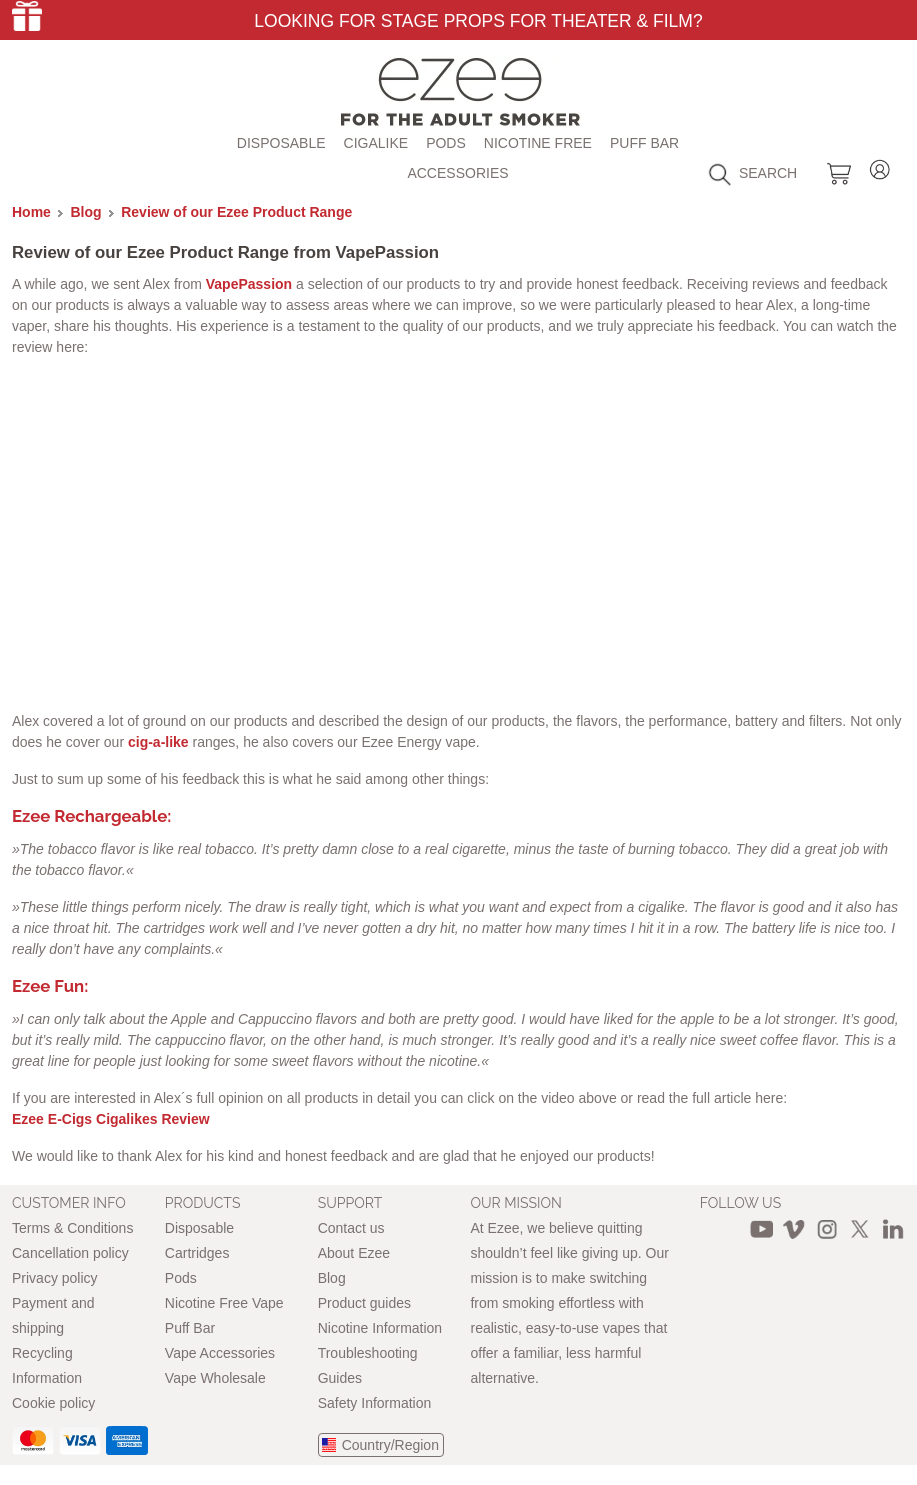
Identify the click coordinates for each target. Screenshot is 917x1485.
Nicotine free (538, 143)
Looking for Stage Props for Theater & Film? (478, 21)
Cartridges (197, 1253)
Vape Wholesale (215, 1378)
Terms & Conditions (72, 1228)
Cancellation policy (70, 1253)
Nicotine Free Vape (224, 1303)
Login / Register (880, 166)
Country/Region (390, 1445)
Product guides (364, 1303)
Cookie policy (53, 1403)
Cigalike (376, 143)
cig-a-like (156, 742)
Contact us (351, 1228)
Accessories (457, 173)
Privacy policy (55, 1278)
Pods (446, 143)
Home (31, 212)
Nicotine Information (380, 1328)
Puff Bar (644, 143)
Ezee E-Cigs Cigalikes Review (111, 1119)
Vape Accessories (220, 1353)
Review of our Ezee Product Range (236, 212)
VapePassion (249, 284)
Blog (86, 212)
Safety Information (375, 1403)
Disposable (281, 143)
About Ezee (354, 1253)
